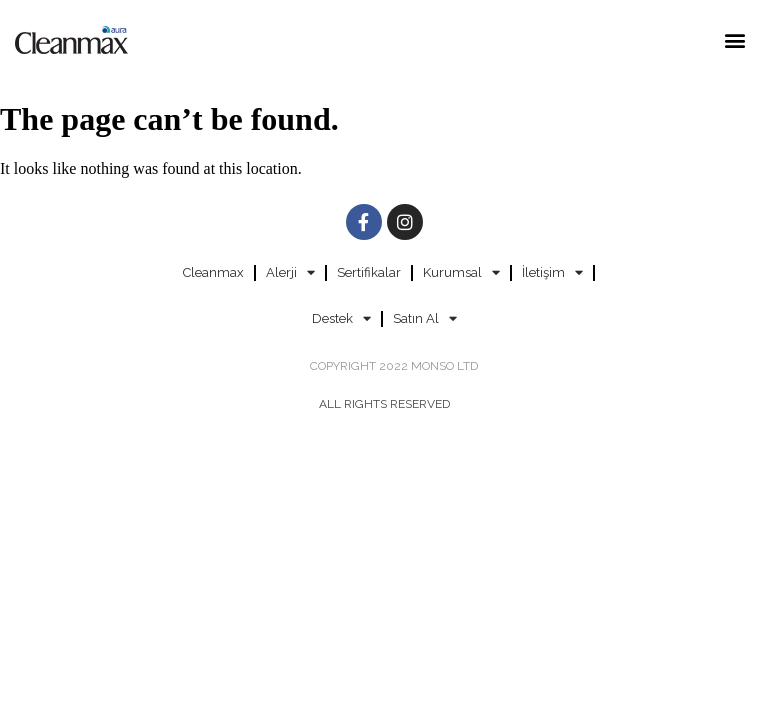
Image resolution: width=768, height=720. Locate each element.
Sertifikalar (369, 272)
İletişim (552, 272)
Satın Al (425, 318)
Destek (341, 318)
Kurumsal (461, 272)
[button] (735, 40)
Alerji (290, 272)
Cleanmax (213, 272)
